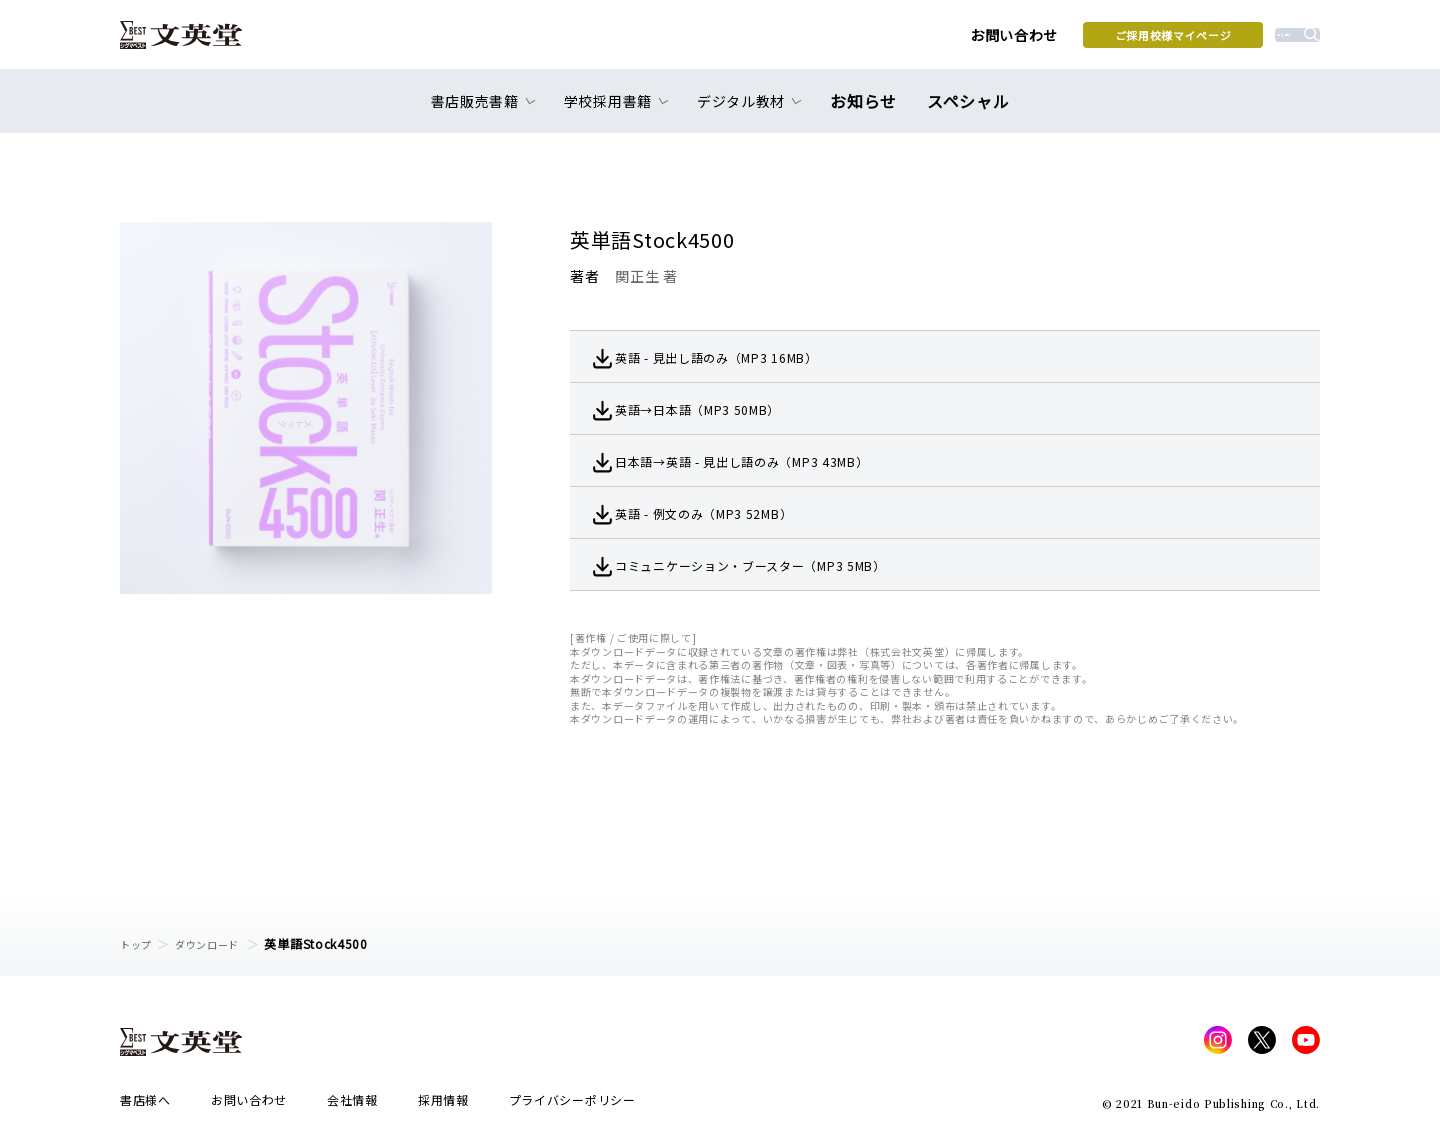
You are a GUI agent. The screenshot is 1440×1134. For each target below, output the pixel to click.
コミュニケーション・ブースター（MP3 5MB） (787, 565)
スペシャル (964, 112)
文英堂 (198, 42)
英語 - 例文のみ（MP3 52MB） (732, 513)
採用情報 (443, 1105)
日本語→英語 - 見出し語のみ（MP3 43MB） (777, 461)
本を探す (1230, 41)
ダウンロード (221, 943)
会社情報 (352, 1105)
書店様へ (145, 1105)
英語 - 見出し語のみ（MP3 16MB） (747, 357)
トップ (139, 943)
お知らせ (868, 112)
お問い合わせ (871, 42)
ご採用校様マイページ (1030, 41)
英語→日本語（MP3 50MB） (725, 409)
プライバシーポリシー (572, 1105)
